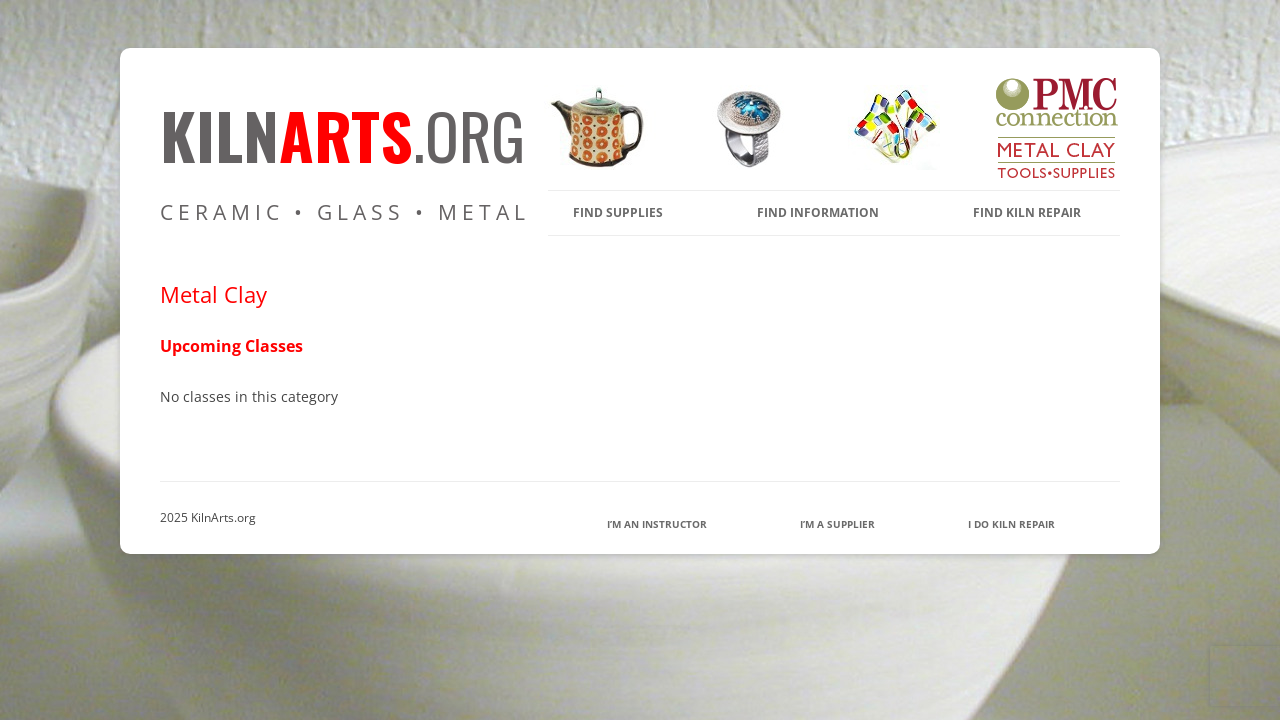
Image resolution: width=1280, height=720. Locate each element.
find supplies (618, 212)
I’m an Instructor (657, 524)
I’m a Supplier (837, 524)
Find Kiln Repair (1027, 212)
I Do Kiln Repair (1011, 524)
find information (818, 212)
